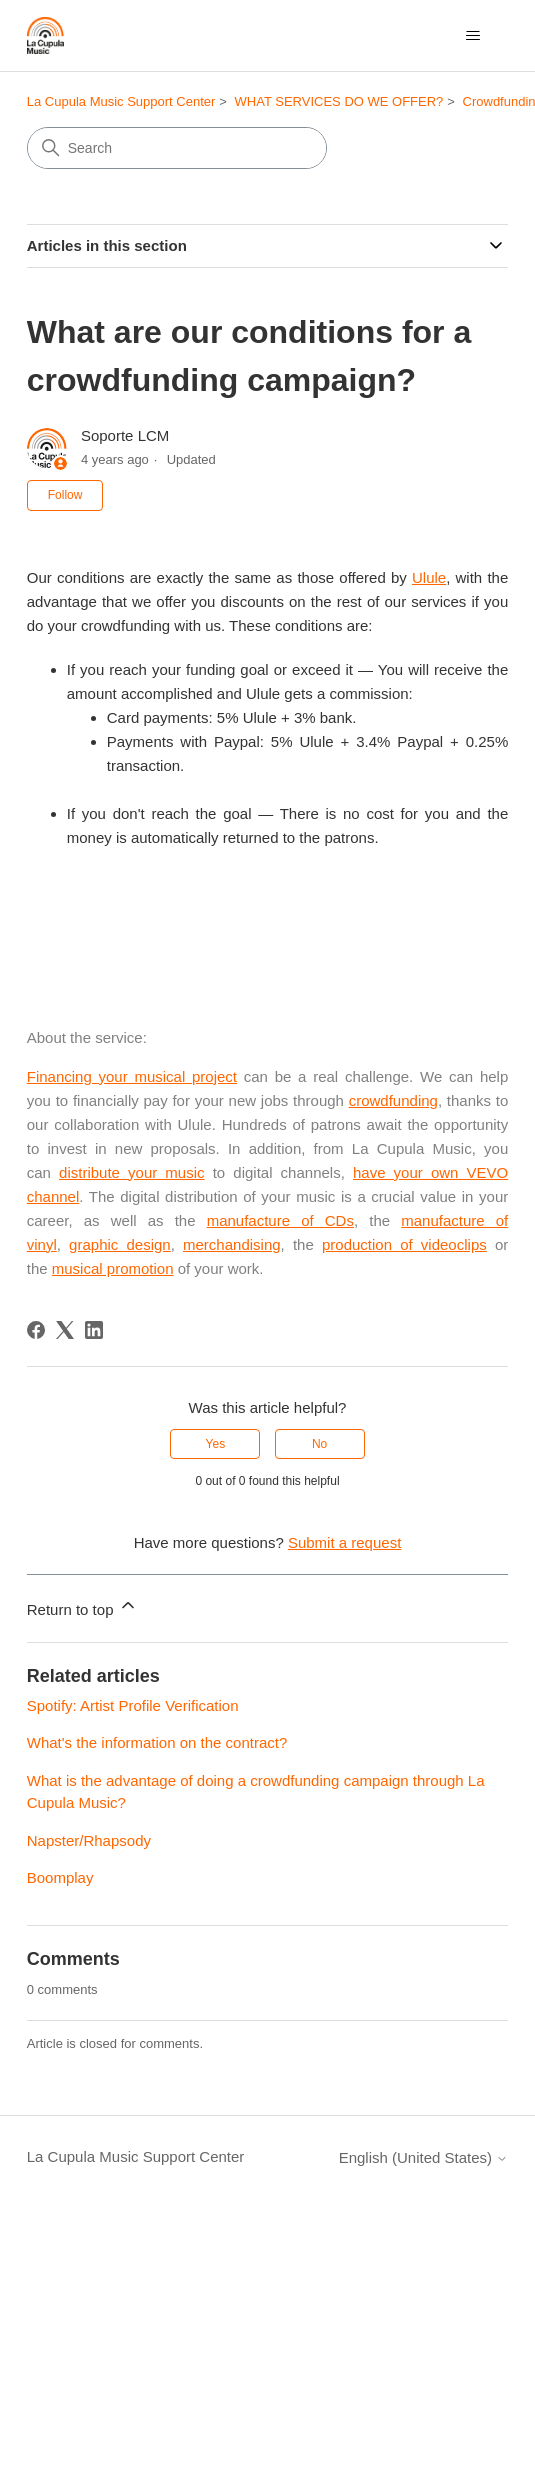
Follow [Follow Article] (65, 495)
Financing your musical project (132, 1076)
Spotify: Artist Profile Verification (133, 1705)
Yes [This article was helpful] (216, 1444)
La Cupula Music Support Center (121, 101)
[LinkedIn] (94, 1330)
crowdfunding (393, 1100)
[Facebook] (36, 1330)
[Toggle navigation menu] (472, 36)
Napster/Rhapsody (89, 1840)
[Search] (177, 148)
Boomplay (60, 1877)
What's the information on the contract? (157, 1742)
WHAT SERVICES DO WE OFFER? (339, 101)
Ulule (429, 577)
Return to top (82, 1606)
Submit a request (344, 1542)
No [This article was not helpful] (319, 1444)
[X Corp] (65, 1330)
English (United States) (424, 2157)
